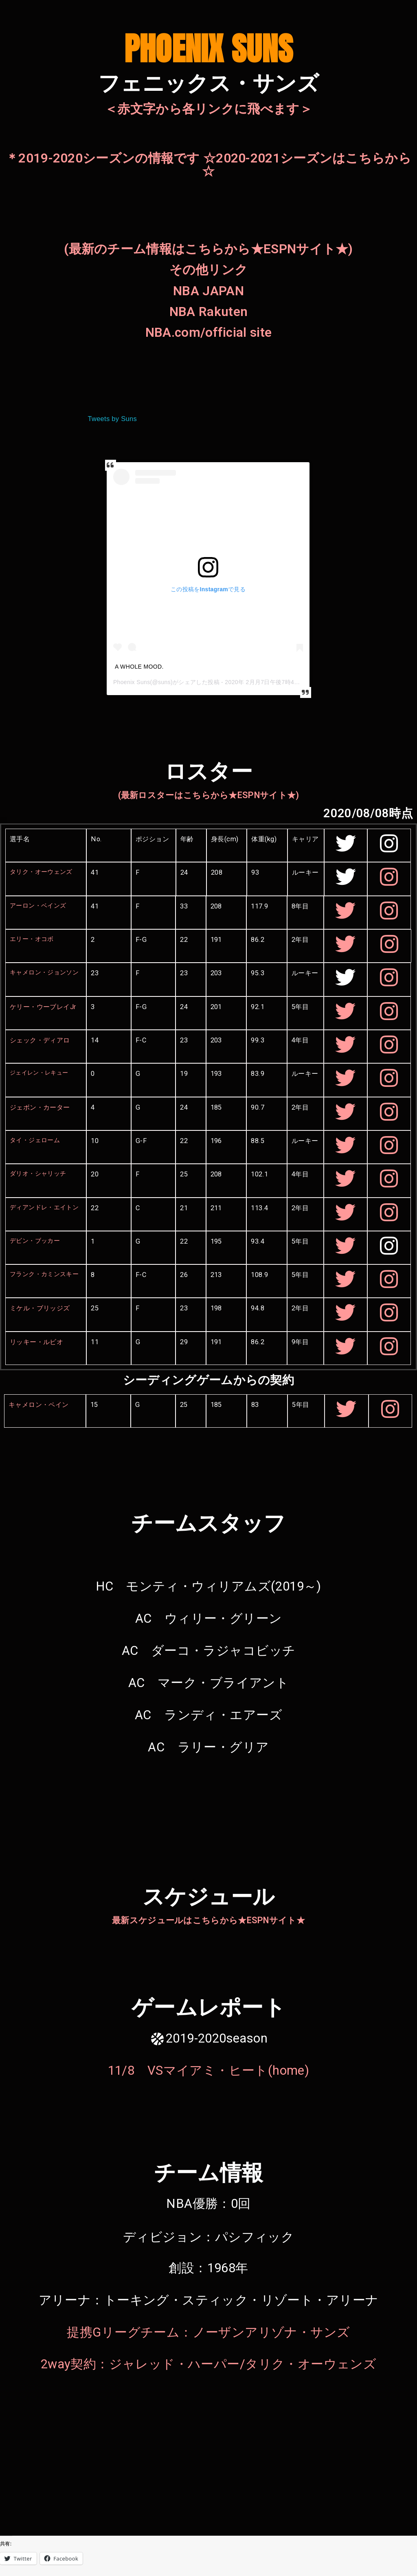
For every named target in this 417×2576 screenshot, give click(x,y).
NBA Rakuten (208, 311)
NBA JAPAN (208, 290)
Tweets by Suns (112, 418)
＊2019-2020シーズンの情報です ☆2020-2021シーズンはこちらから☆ (208, 164)
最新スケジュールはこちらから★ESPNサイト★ (208, 1920)
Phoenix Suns (131, 682)
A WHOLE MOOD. (139, 666)
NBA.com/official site (208, 332)
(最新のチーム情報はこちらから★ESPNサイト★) (208, 249)
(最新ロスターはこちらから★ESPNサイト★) (208, 795)
